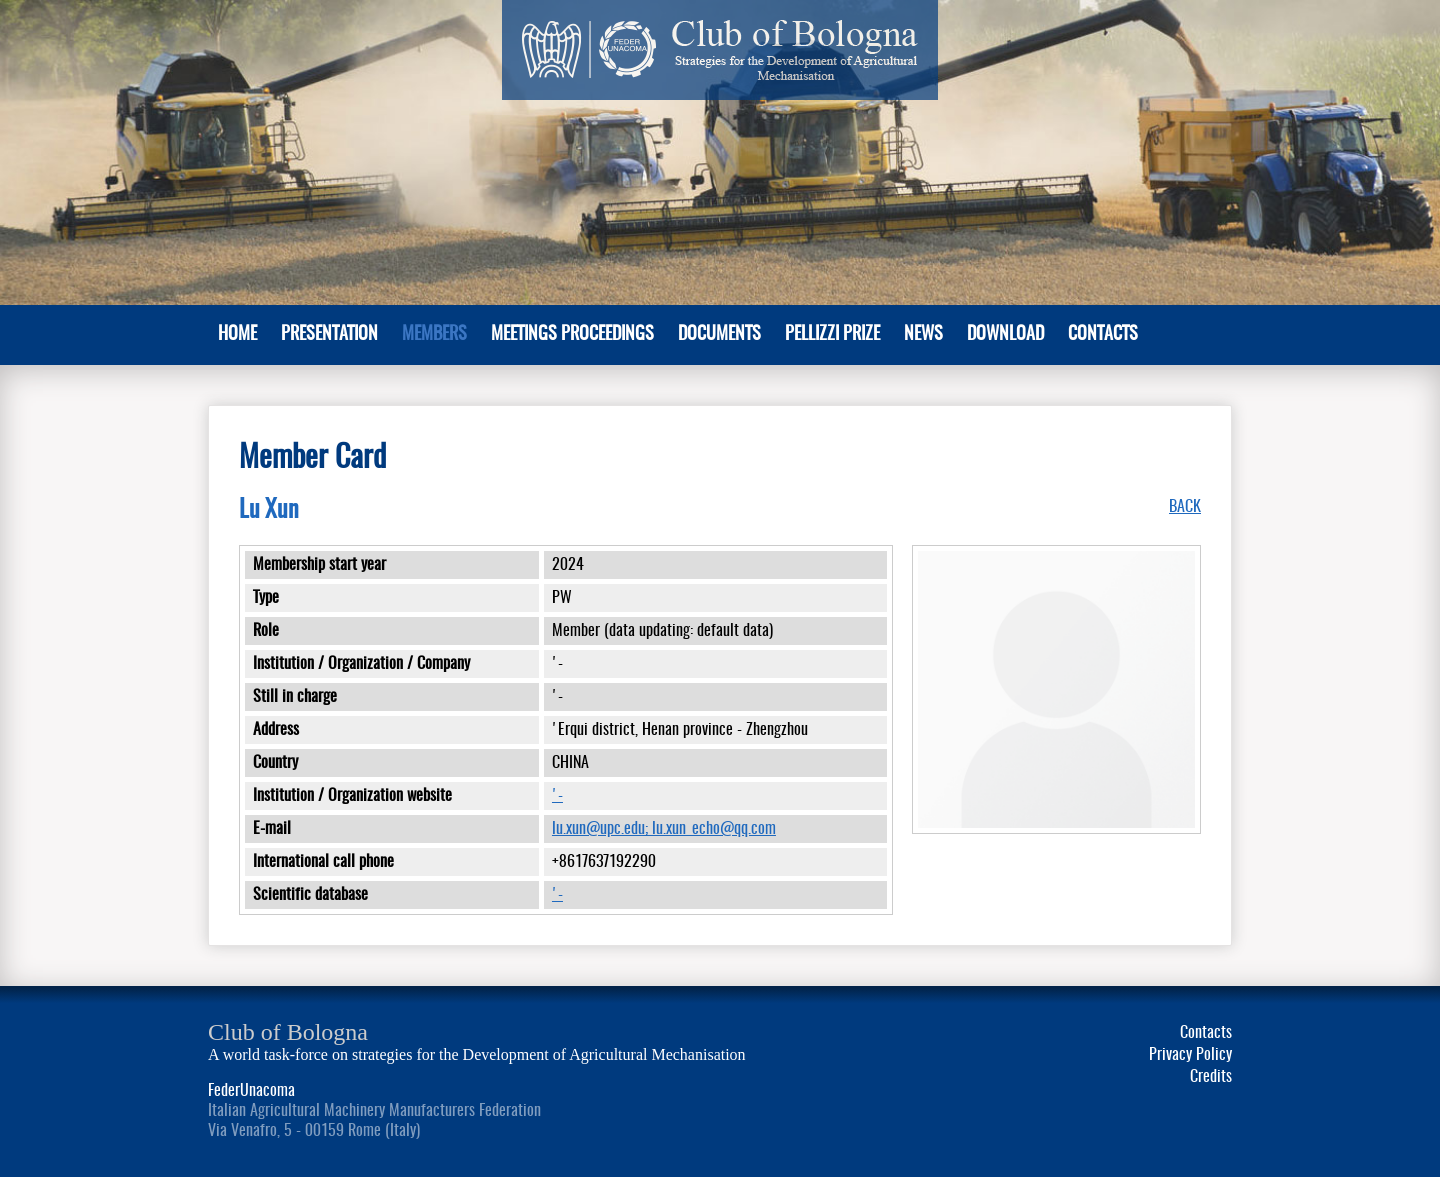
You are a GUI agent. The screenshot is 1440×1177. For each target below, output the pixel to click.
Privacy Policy (1190, 1055)
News (923, 335)
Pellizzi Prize (832, 335)
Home (237, 335)
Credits (1211, 1077)
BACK (1185, 507)
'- (557, 796)
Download (1005, 335)
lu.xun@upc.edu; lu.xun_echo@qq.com (664, 829)
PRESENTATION (329, 335)
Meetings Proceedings (572, 335)
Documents (719, 335)
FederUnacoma (251, 1091)
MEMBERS (434, 335)
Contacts (1103, 335)
